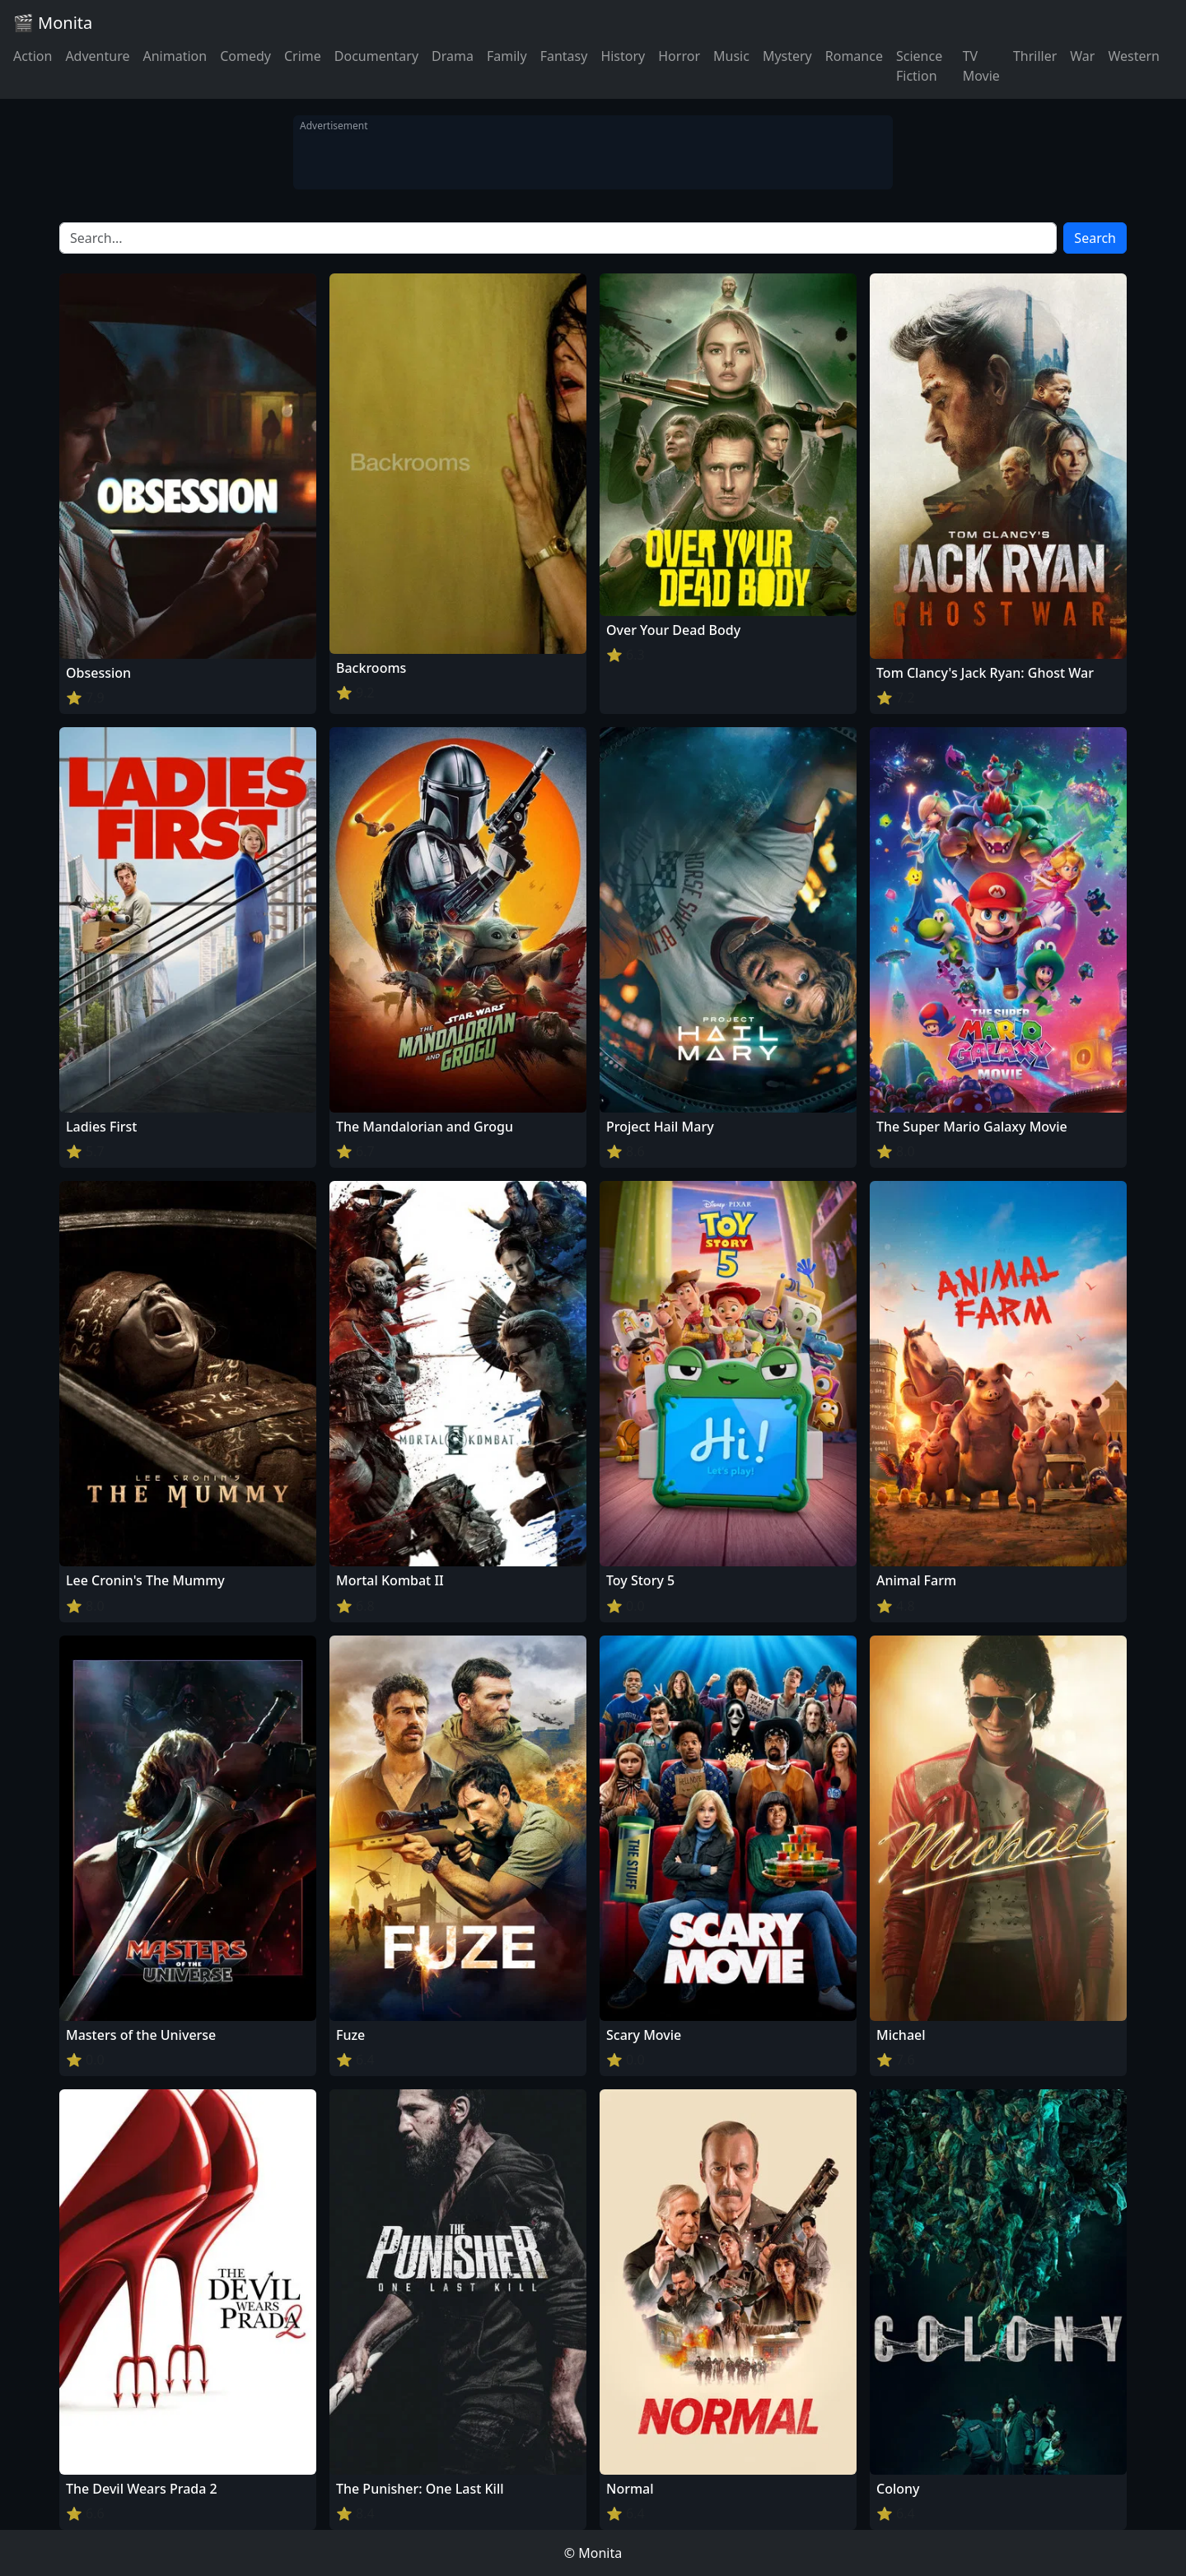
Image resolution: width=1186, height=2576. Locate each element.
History (622, 56)
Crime (302, 56)
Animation (174, 56)
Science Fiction (919, 66)
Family (507, 56)
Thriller (1035, 56)
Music (731, 56)
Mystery (787, 56)
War (1082, 56)
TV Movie (981, 66)
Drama (453, 56)
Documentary (376, 56)
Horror (679, 56)
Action (32, 56)
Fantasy (564, 56)
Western (1134, 56)
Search (1095, 238)
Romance (854, 56)
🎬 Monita (52, 23)
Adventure (97, 56)
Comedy (245, 56)
